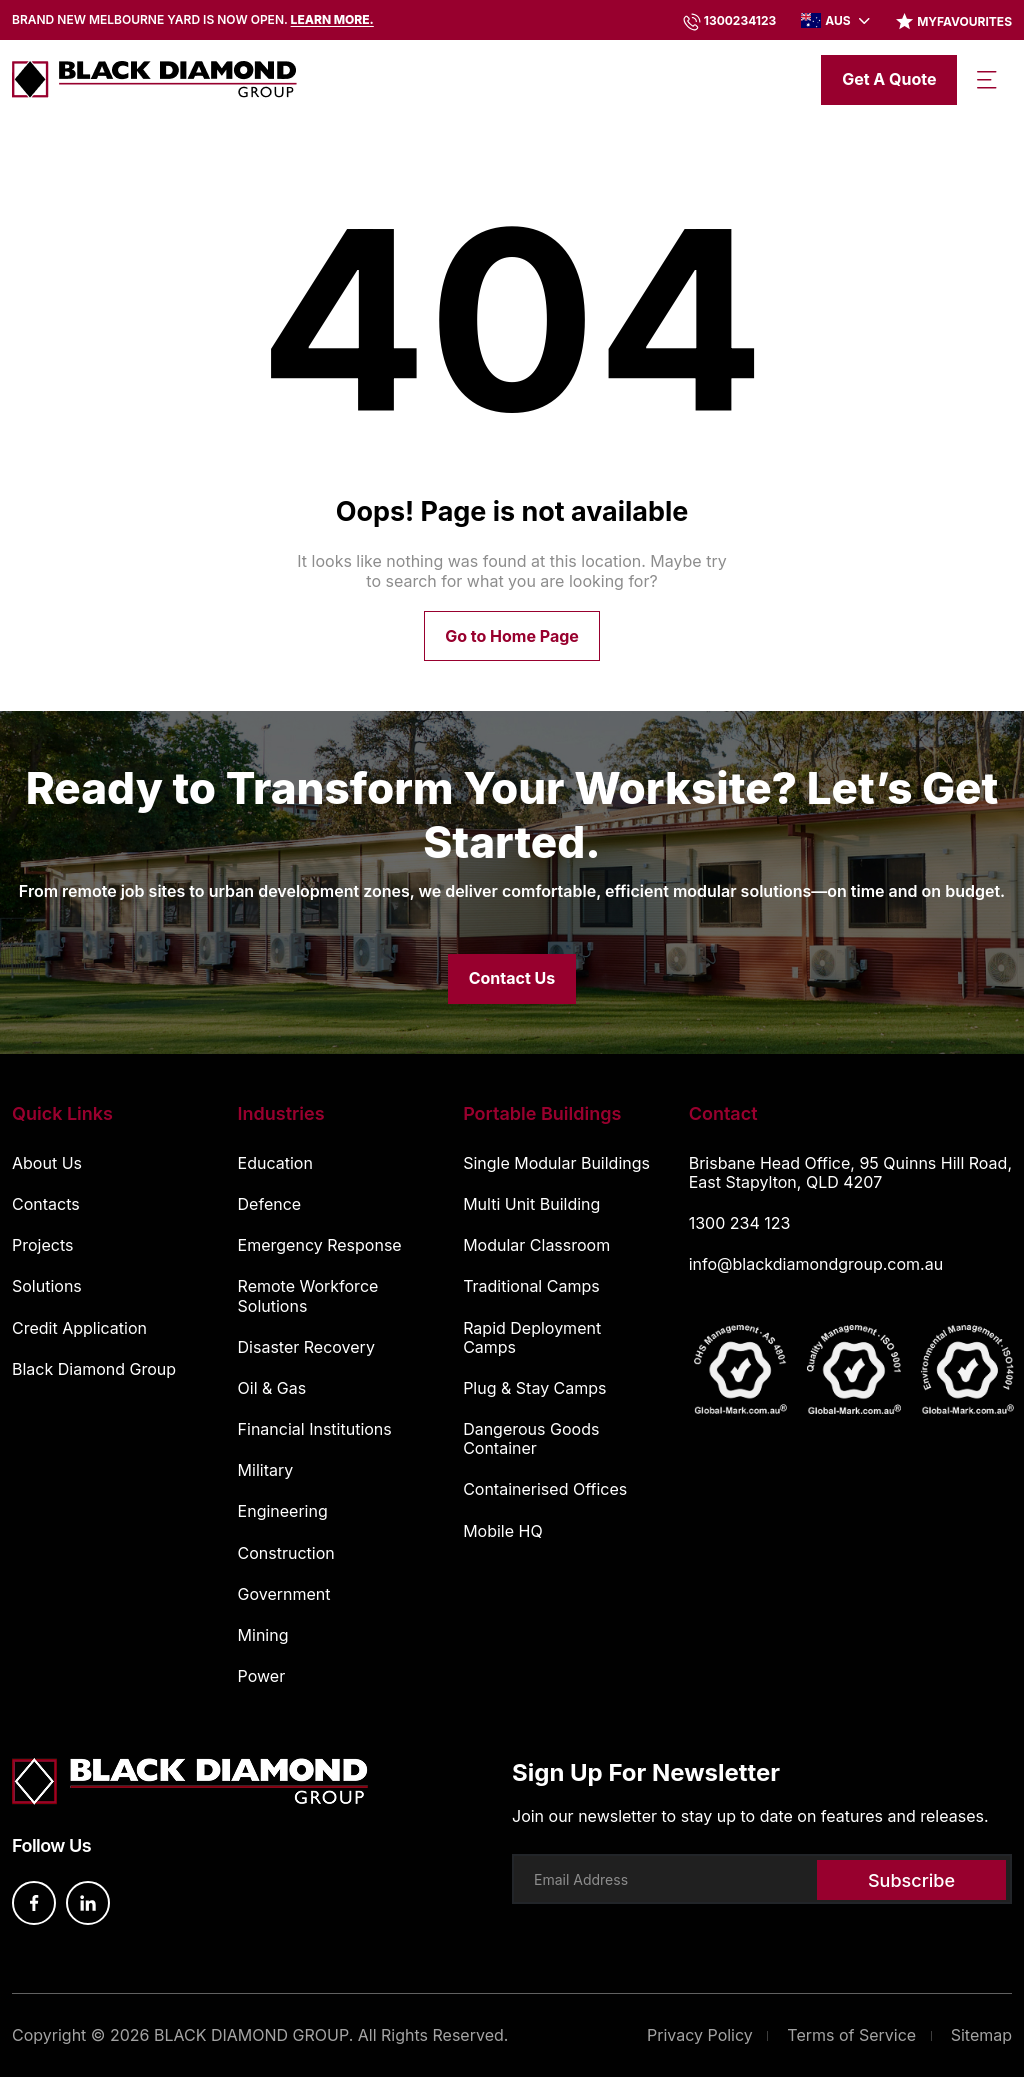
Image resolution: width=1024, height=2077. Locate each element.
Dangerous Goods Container (531, 1439)
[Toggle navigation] (987, 80)
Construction (286, 1553)
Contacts (46, 1204)
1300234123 (740, 20)
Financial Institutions (315, 1429)
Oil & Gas (272, 1388)
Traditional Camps (531, 1286)
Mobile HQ (503, 1531)
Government (284, 1594)
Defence (270, 1204)
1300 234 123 (740, 1223)
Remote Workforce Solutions (308, 1296)
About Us (47, 1163)
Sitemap (981, 2035)
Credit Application (79, 1328)
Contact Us (512, 978)
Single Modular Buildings (556, 1163)
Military (266, 1470)
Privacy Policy (700, 2035)
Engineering (283, 1511)
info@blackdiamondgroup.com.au (816, 1264)
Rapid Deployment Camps (532, 1338)
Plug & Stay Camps (534, 1388)
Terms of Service (851, 2035)
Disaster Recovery (306, 1347)
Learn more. (332, 19)
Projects (42, 1245)
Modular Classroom (536, 1245)
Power (262, 1676)
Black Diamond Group (94, 1369)
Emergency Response (320, 1245)
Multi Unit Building (531, 1204)
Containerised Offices (545, 1489)
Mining (263, 1635)
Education (275, 1163)
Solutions (47, 1286)
